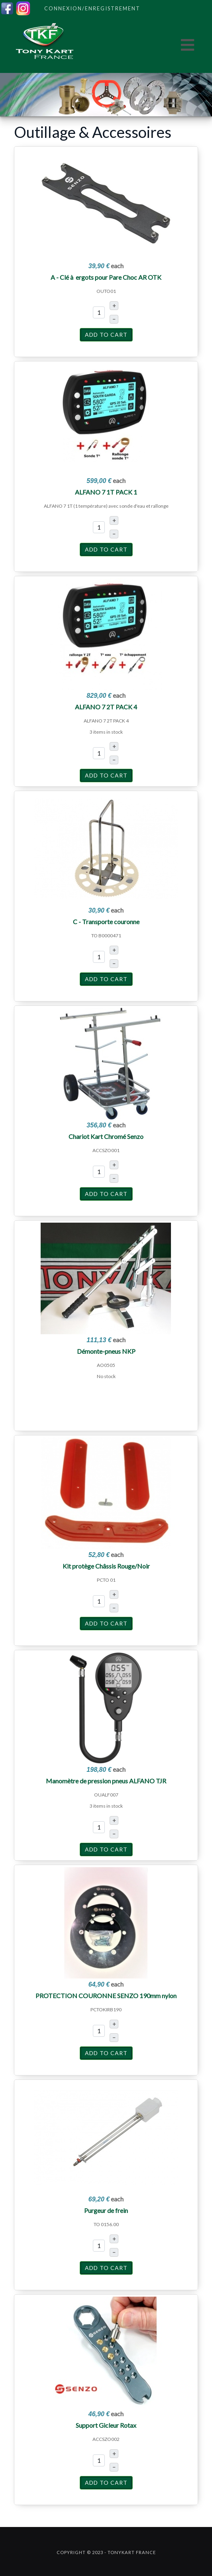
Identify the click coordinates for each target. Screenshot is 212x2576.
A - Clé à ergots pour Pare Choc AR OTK (106, 277)
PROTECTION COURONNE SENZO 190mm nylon (106, 1995)
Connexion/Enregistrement (92, 8)
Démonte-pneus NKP (106, 1351)
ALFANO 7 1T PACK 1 (106, 492)
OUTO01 (106, 291)
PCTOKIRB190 (106, 2009)
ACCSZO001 (106, 1150)
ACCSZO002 (106, 2439)
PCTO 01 (106, 1580)
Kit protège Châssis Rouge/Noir (106, 1566)
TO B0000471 (106, 936)
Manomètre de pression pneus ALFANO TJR (106, 1781)
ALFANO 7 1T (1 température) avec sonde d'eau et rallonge (106, 506)
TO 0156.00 (106, 2224)
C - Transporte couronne (106, 921)
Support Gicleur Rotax (106, 2425)
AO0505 (106, 1365)
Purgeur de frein (106, 2210)
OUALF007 (106, 1795)
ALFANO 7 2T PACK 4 (106, 707)
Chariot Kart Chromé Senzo (106, 1136)
